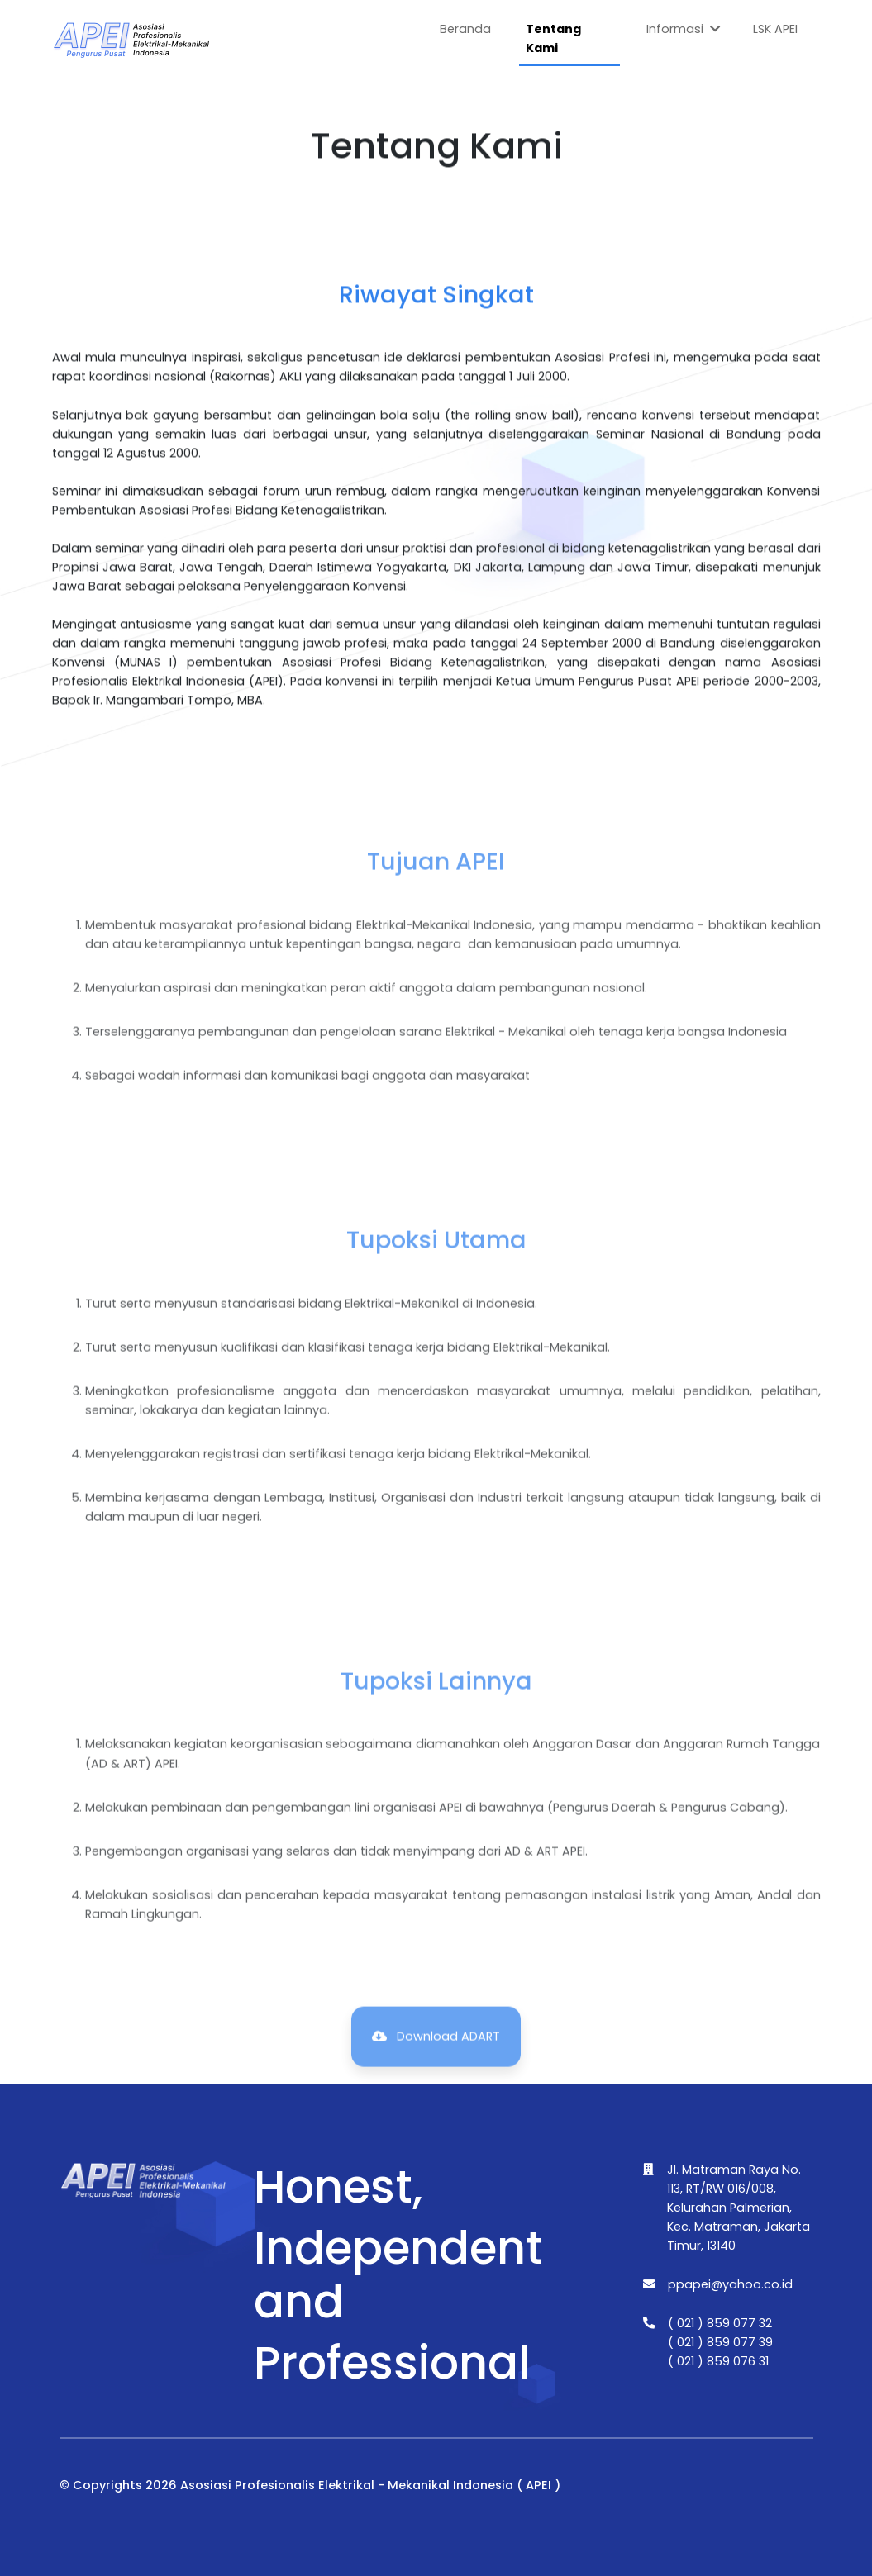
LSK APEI (775, 29)
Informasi (683, 30)
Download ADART (436, 2069)
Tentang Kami (553, 38)
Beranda (465, 29)
